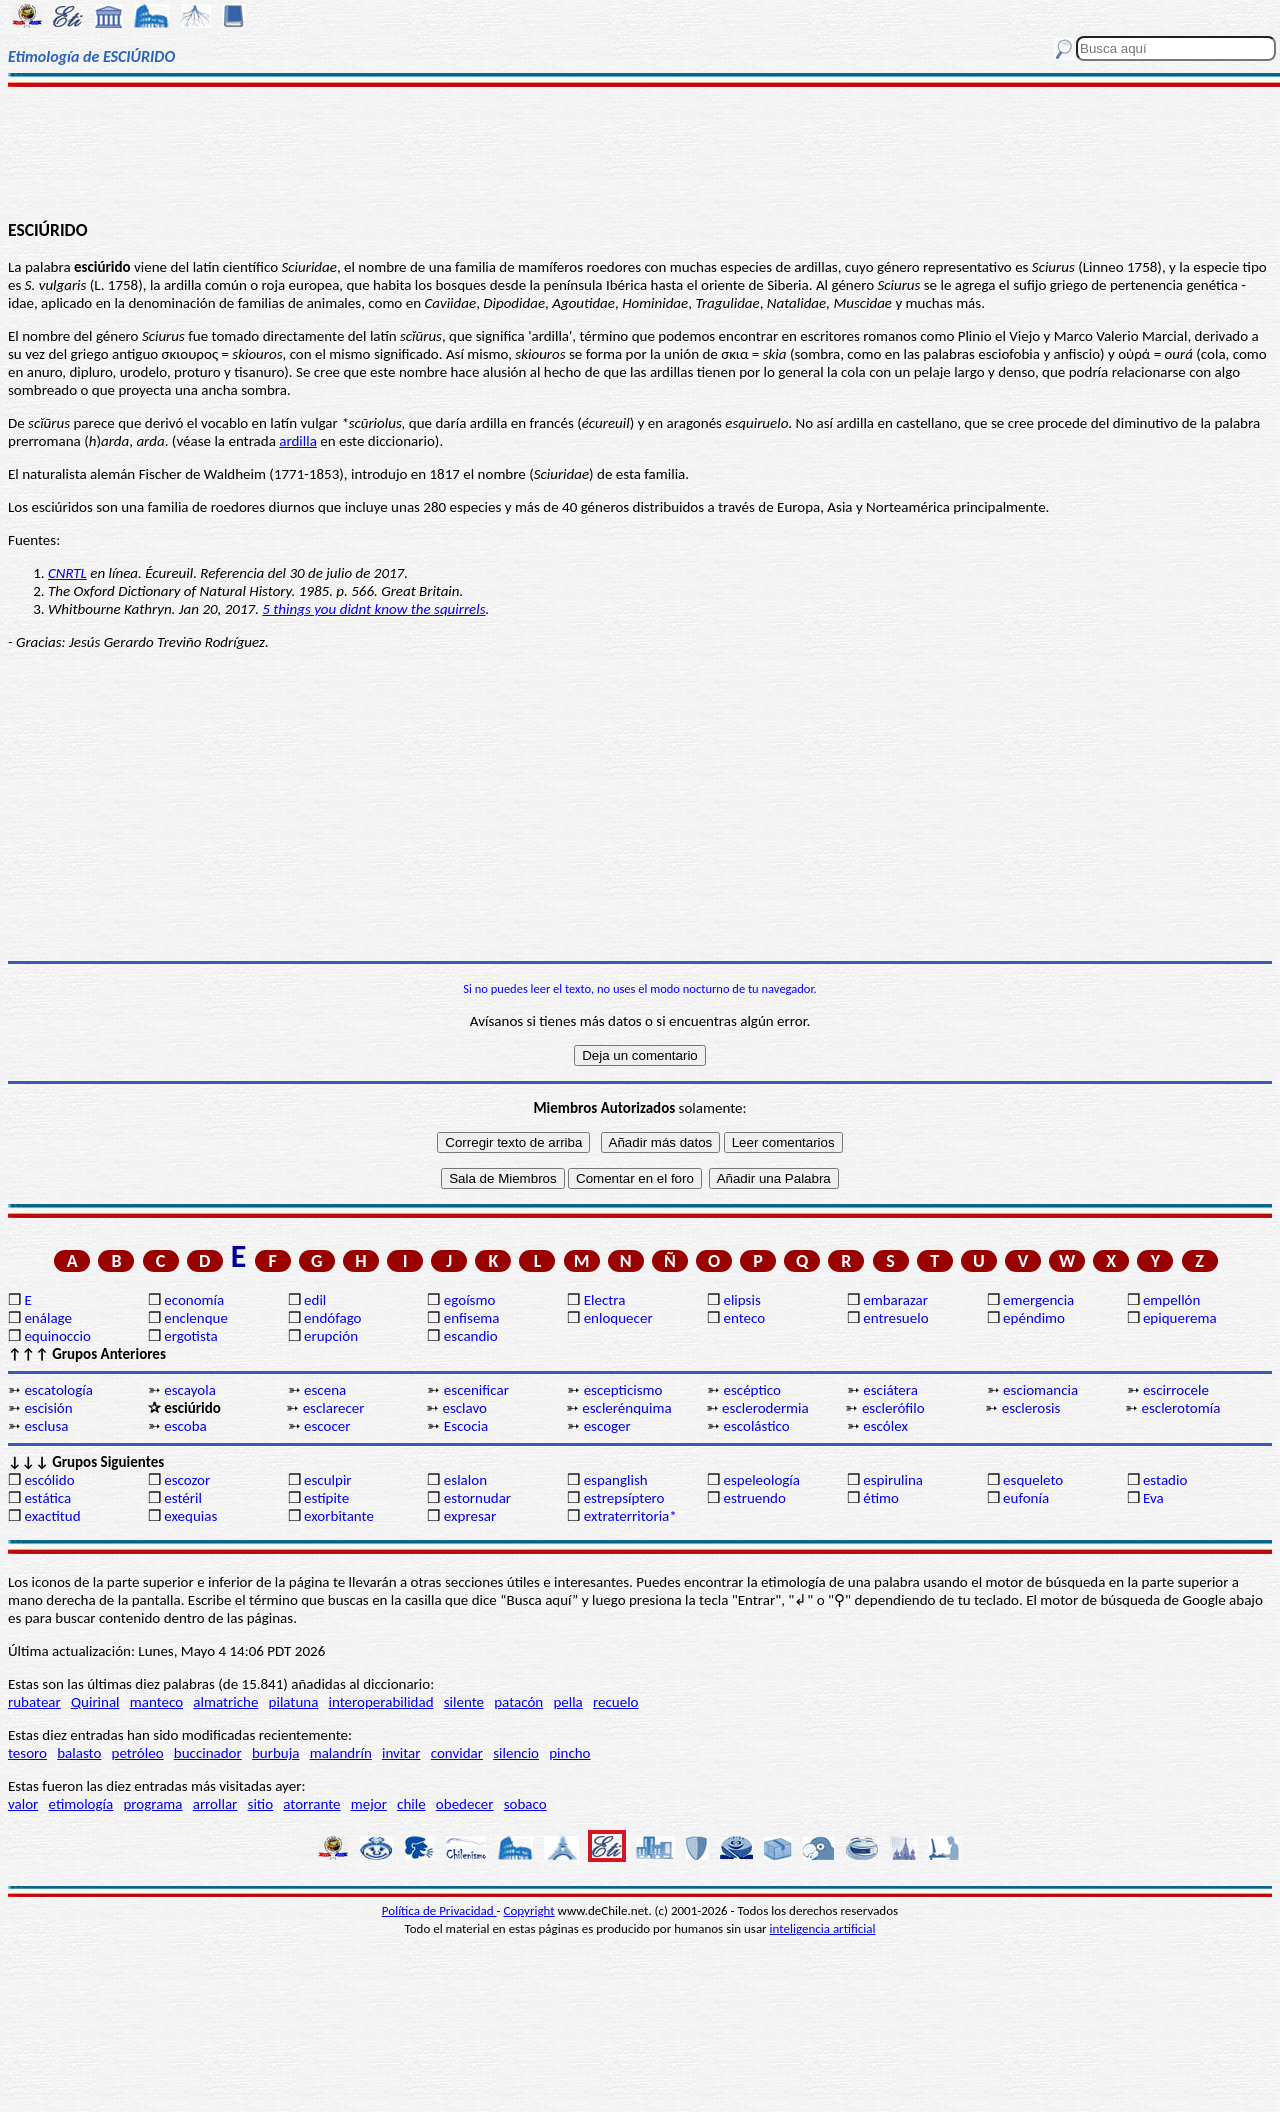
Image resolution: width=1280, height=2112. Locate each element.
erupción (331, 1336)
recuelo (616, 1702)
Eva (1153, 1498)
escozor (187, 1480)
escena (325, 1390)
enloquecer (618, 1318)
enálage (48, 1318)
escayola (190, 1390)
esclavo (464, 1408)
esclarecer (334, 1408)
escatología (58, 1390)
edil (315, 1300)
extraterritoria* (630, 1516)
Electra (605, 1300)
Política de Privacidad (439, 1910)
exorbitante (339, 1516)
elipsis (741, 1300)
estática (47, 1498)
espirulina (893, 1480)
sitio (261, 1804)
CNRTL (67, 573)
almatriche (225, 1702)
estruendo (754, 1498)
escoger (607, 1426)
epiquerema (1180, 1318)
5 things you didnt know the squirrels (373, 609)
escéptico (751, 1390)
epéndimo (1034, 1318)
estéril (183, 1498)
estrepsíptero (624, 1498)
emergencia (1038, 1300)
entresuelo (895, 1318)
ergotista (190, 1336)
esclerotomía (1181, 1408)
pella (567, 1702)
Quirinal (95, 1702)
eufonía (1026, 1498)
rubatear (34, 1702)
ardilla (298, 441)
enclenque (196, 1318)
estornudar (477, 1498)
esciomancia (1040, 1390)
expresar (470, 1516)
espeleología (761, 1480)
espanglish (616, 1480)
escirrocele (1176, 1390)
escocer (327, 1426)
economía (194, 1300)
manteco (156, 1702)
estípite (326, 1498)
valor (23, 1804)
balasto (79, 1753)
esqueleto (1033, 1480)
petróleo (138, 1753)
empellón (1171, 1300)
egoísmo (470, 1300)
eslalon (465, 1480)
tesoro (27, 1753)
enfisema (472, 1318)
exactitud (52, 1516)
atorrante (311, 1804)
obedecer (465, 1804)
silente (464, 1702)
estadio (1165, 1480)
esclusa (46, 1426)
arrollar (215, 1804)
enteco (744, 1318)
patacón (518, 1702)
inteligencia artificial (823, 1928)
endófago (332, 1318)
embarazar (895, 1300)
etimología (81, 1804)
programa (152, 1804)
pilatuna (294, 1702)
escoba (185, 1426)
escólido (49, 1480)
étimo (881, 1498)
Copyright (529, 1910)
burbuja (276, 1753)
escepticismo (623, 1390)
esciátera (890, 1390)
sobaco (525, 1804)
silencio (516, 1753)
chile (411, 1804)
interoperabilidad (381, 1702)
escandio (471, 1336)
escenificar (476, 1390)
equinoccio (57, 1336)
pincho (569, 1753)
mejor (369, 1804)
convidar (457, 1753)
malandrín (341, 1753)
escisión (48, 1408)
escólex (885, 1426)
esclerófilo (893, 1408)
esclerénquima (626, 1408)
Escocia (466, 1426)
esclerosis (1031, 1408)
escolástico (756, 1426)
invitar (401, 1753)
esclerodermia (765, 1408)
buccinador (208, 1753)
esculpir (328, 1480)
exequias (190, 1516)
